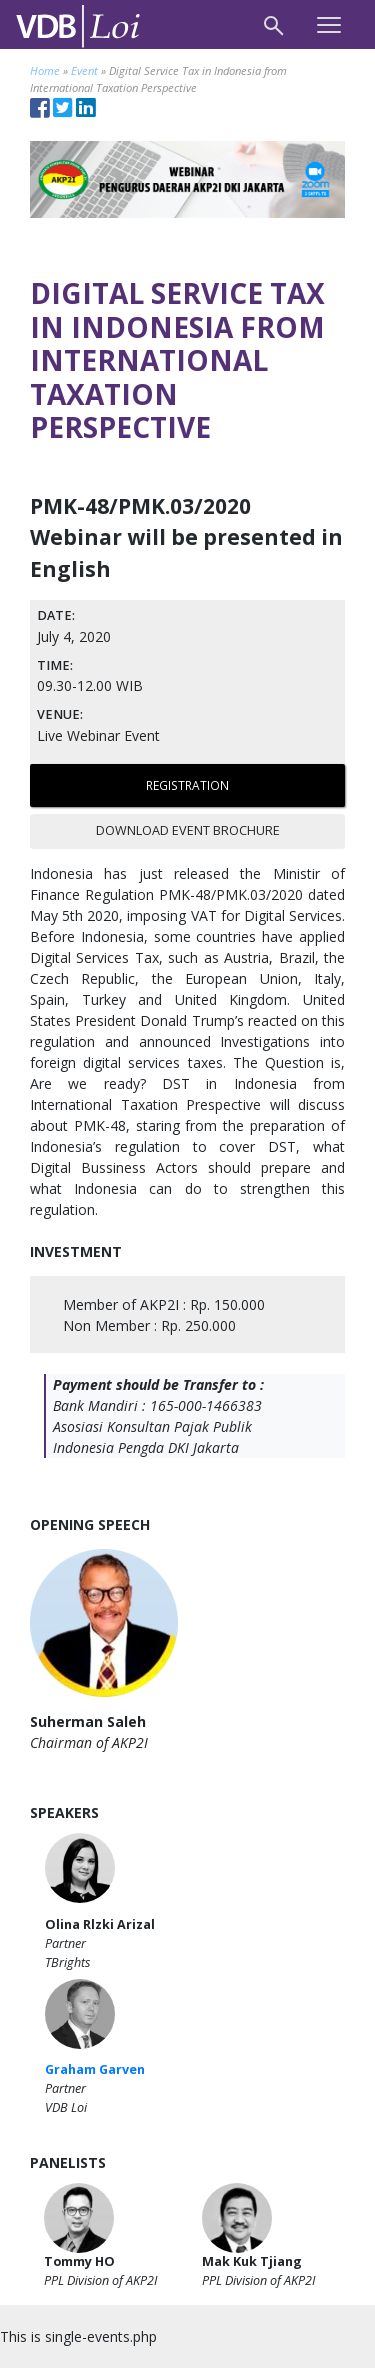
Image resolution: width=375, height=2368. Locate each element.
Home (45, 70)
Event (84, 70)
